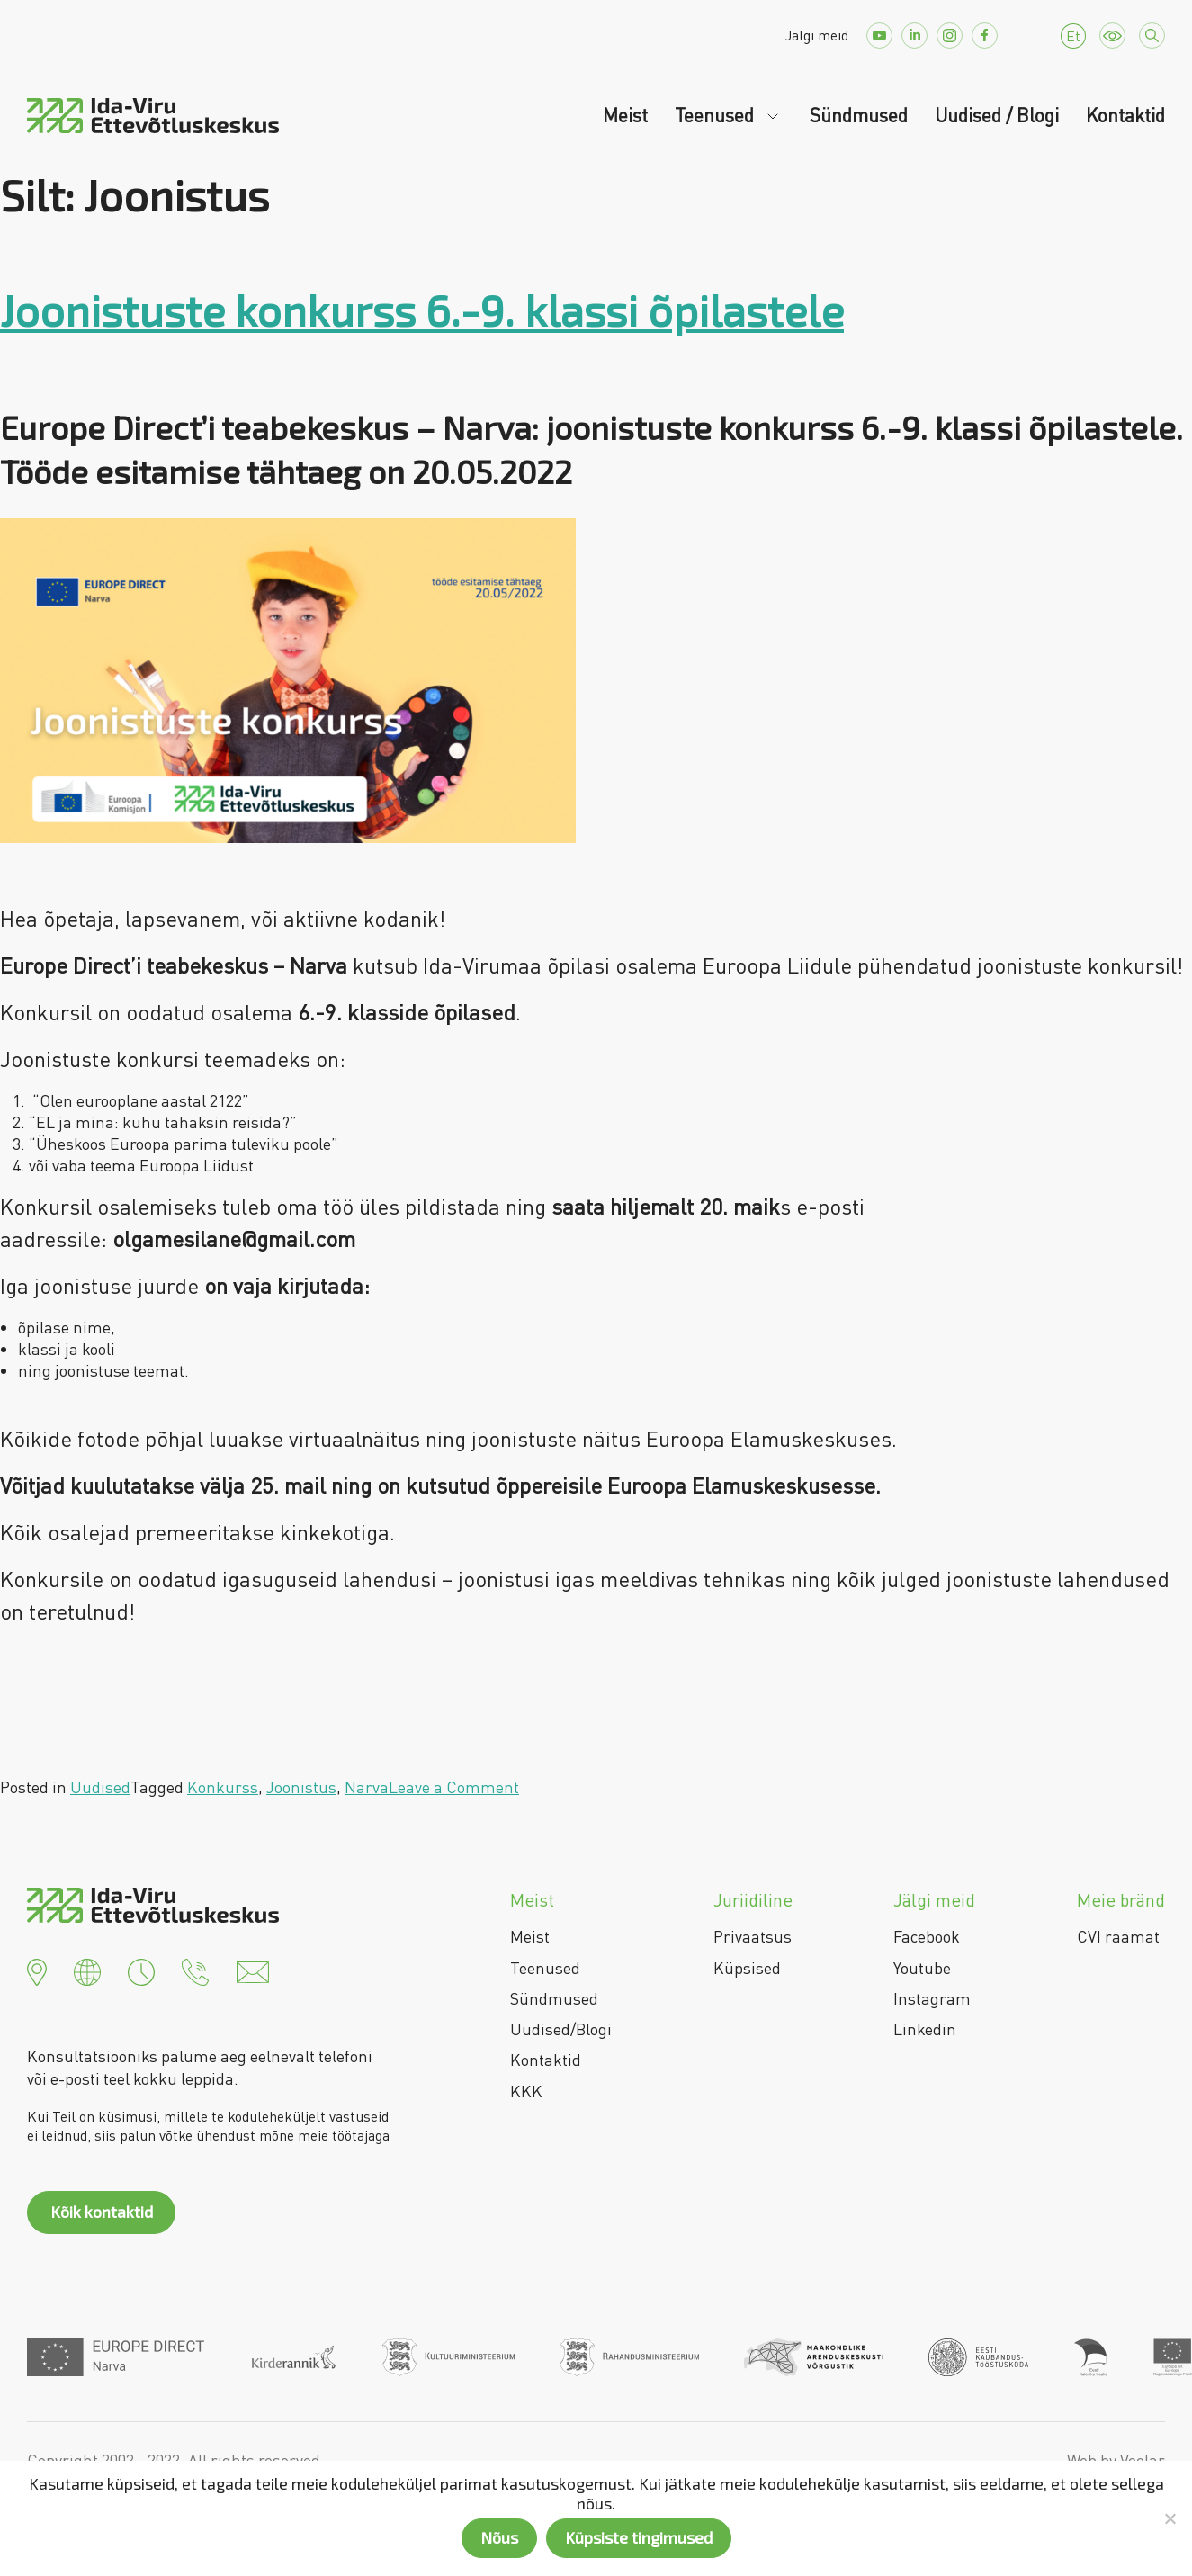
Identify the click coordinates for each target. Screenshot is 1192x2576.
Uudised (100, 1787)
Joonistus (301, 1787)
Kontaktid (1125, 115)
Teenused (716, 115)
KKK (526, 2091)
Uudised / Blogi (997, 115)
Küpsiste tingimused (639, 2537)
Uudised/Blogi (561, 2029)
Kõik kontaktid (101, 2211)
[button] (37, 1970)
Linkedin (924, 2029)
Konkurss (222, 1787)
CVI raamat (1118, 1936)
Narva (367, 1787)
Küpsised (747, 1968)
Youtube (922, 1968)
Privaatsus (752, 1936)
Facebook (926, 1936)
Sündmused (859, 115)
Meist (625, 115)
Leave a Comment (454, 1787)
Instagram (932, 1998)
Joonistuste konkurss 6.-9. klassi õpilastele (422, 309)
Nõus (499, 2537)
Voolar (1142, 2460)
